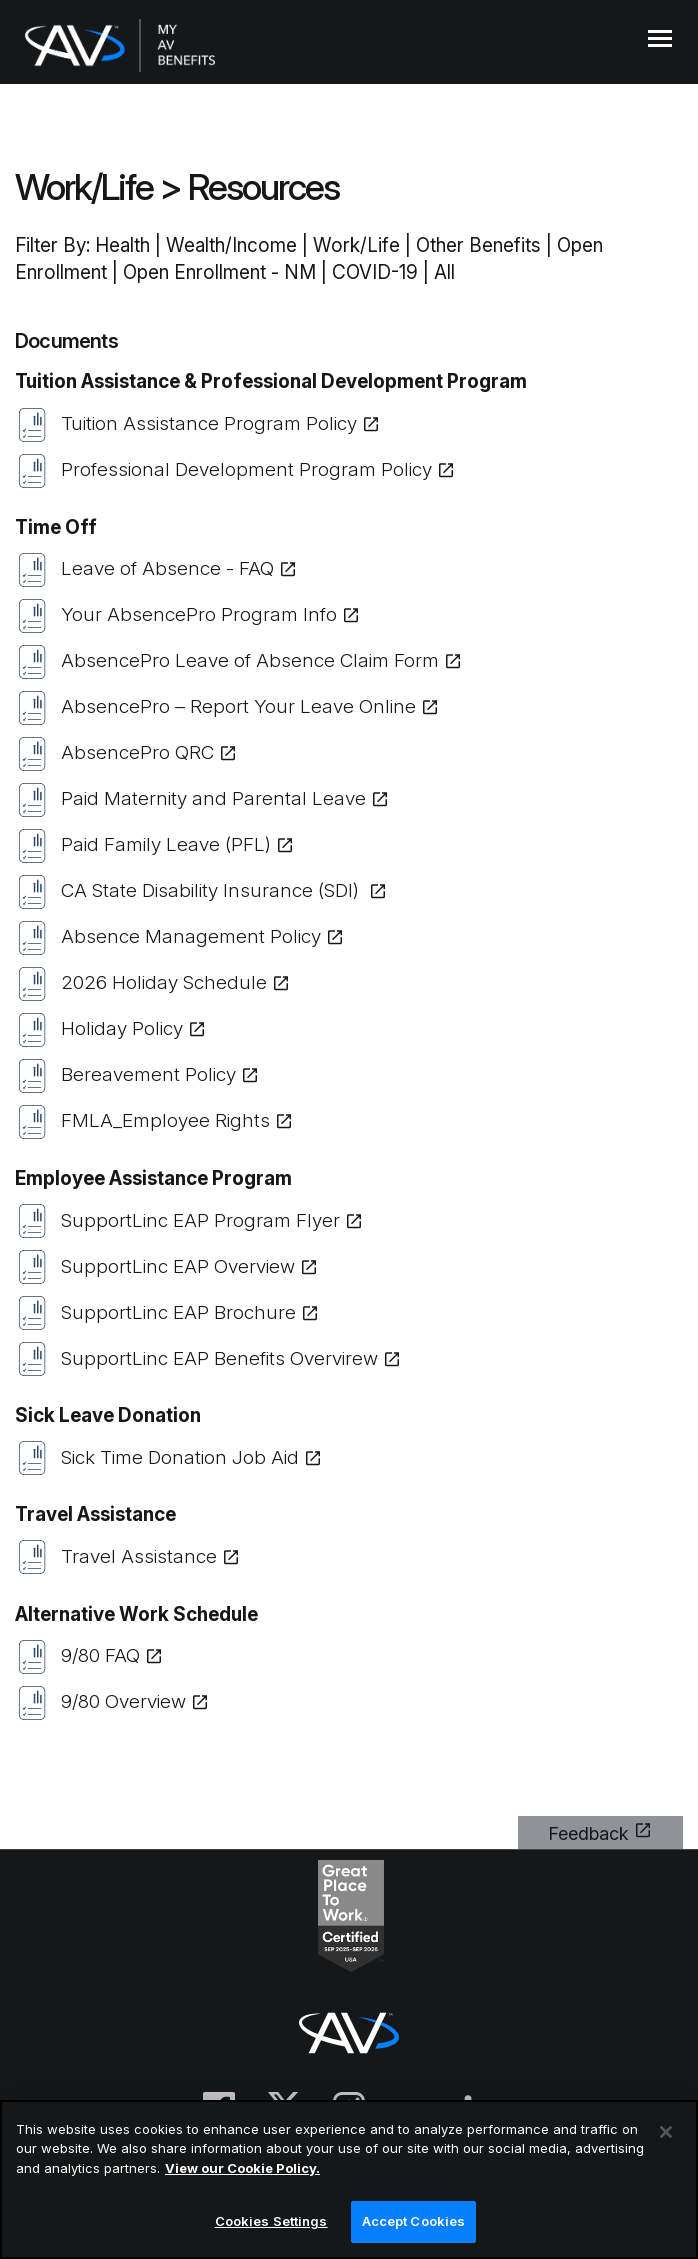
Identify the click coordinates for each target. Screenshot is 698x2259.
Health (122, 245)
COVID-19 (375, 272)
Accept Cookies (414, 2221)
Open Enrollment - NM (219, 272)
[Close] (666, 2132)
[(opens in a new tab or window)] (349, 424)
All (444, 272)
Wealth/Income (231, 245)
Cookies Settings (271, 2221)
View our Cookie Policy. (242, 2168)
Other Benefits (478, 245)
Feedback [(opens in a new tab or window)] (588, 1833)
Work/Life (84, 187)
